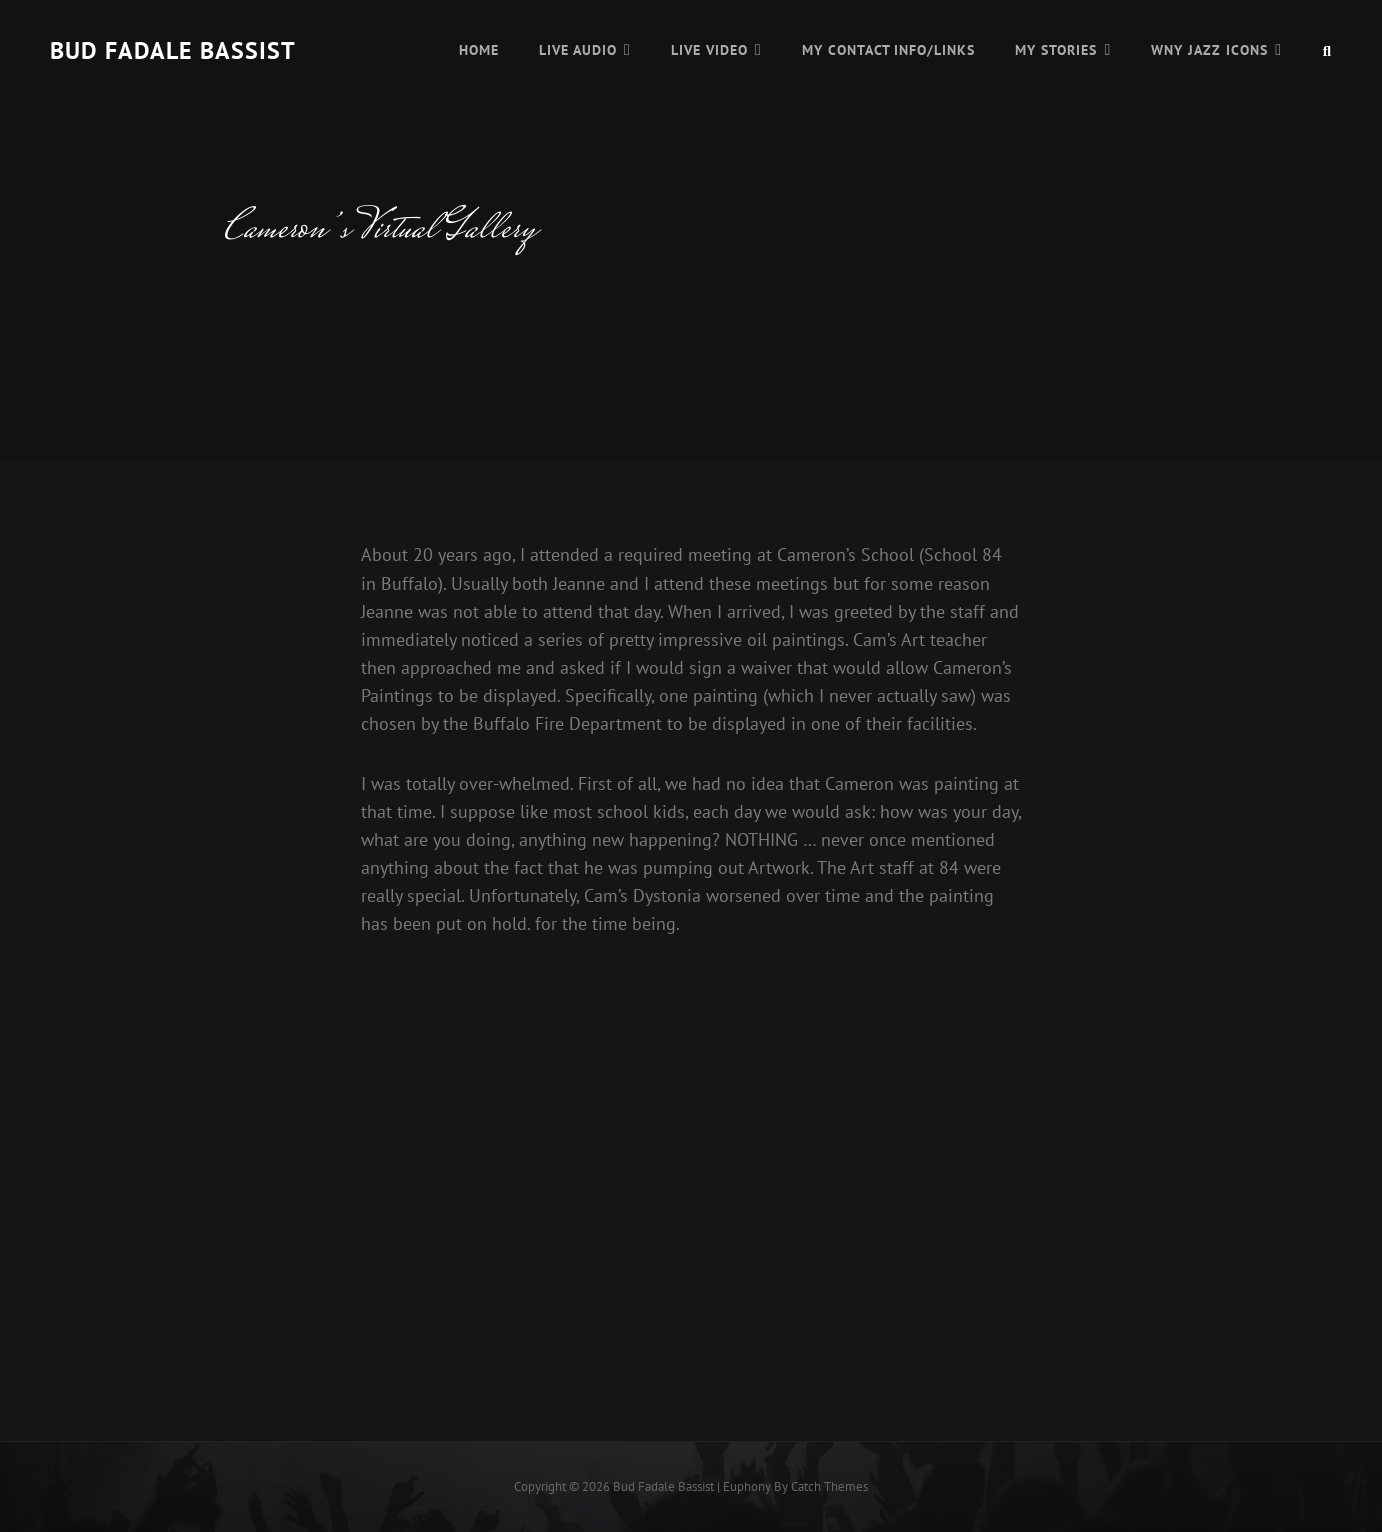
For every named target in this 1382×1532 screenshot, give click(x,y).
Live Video (709, 50)
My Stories (1056, 50)
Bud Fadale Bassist (173, 50)
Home (479, 50)
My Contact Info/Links (889, 50)
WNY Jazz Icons (1209, 50)
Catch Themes (829, 1486)
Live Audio (578, 50)
